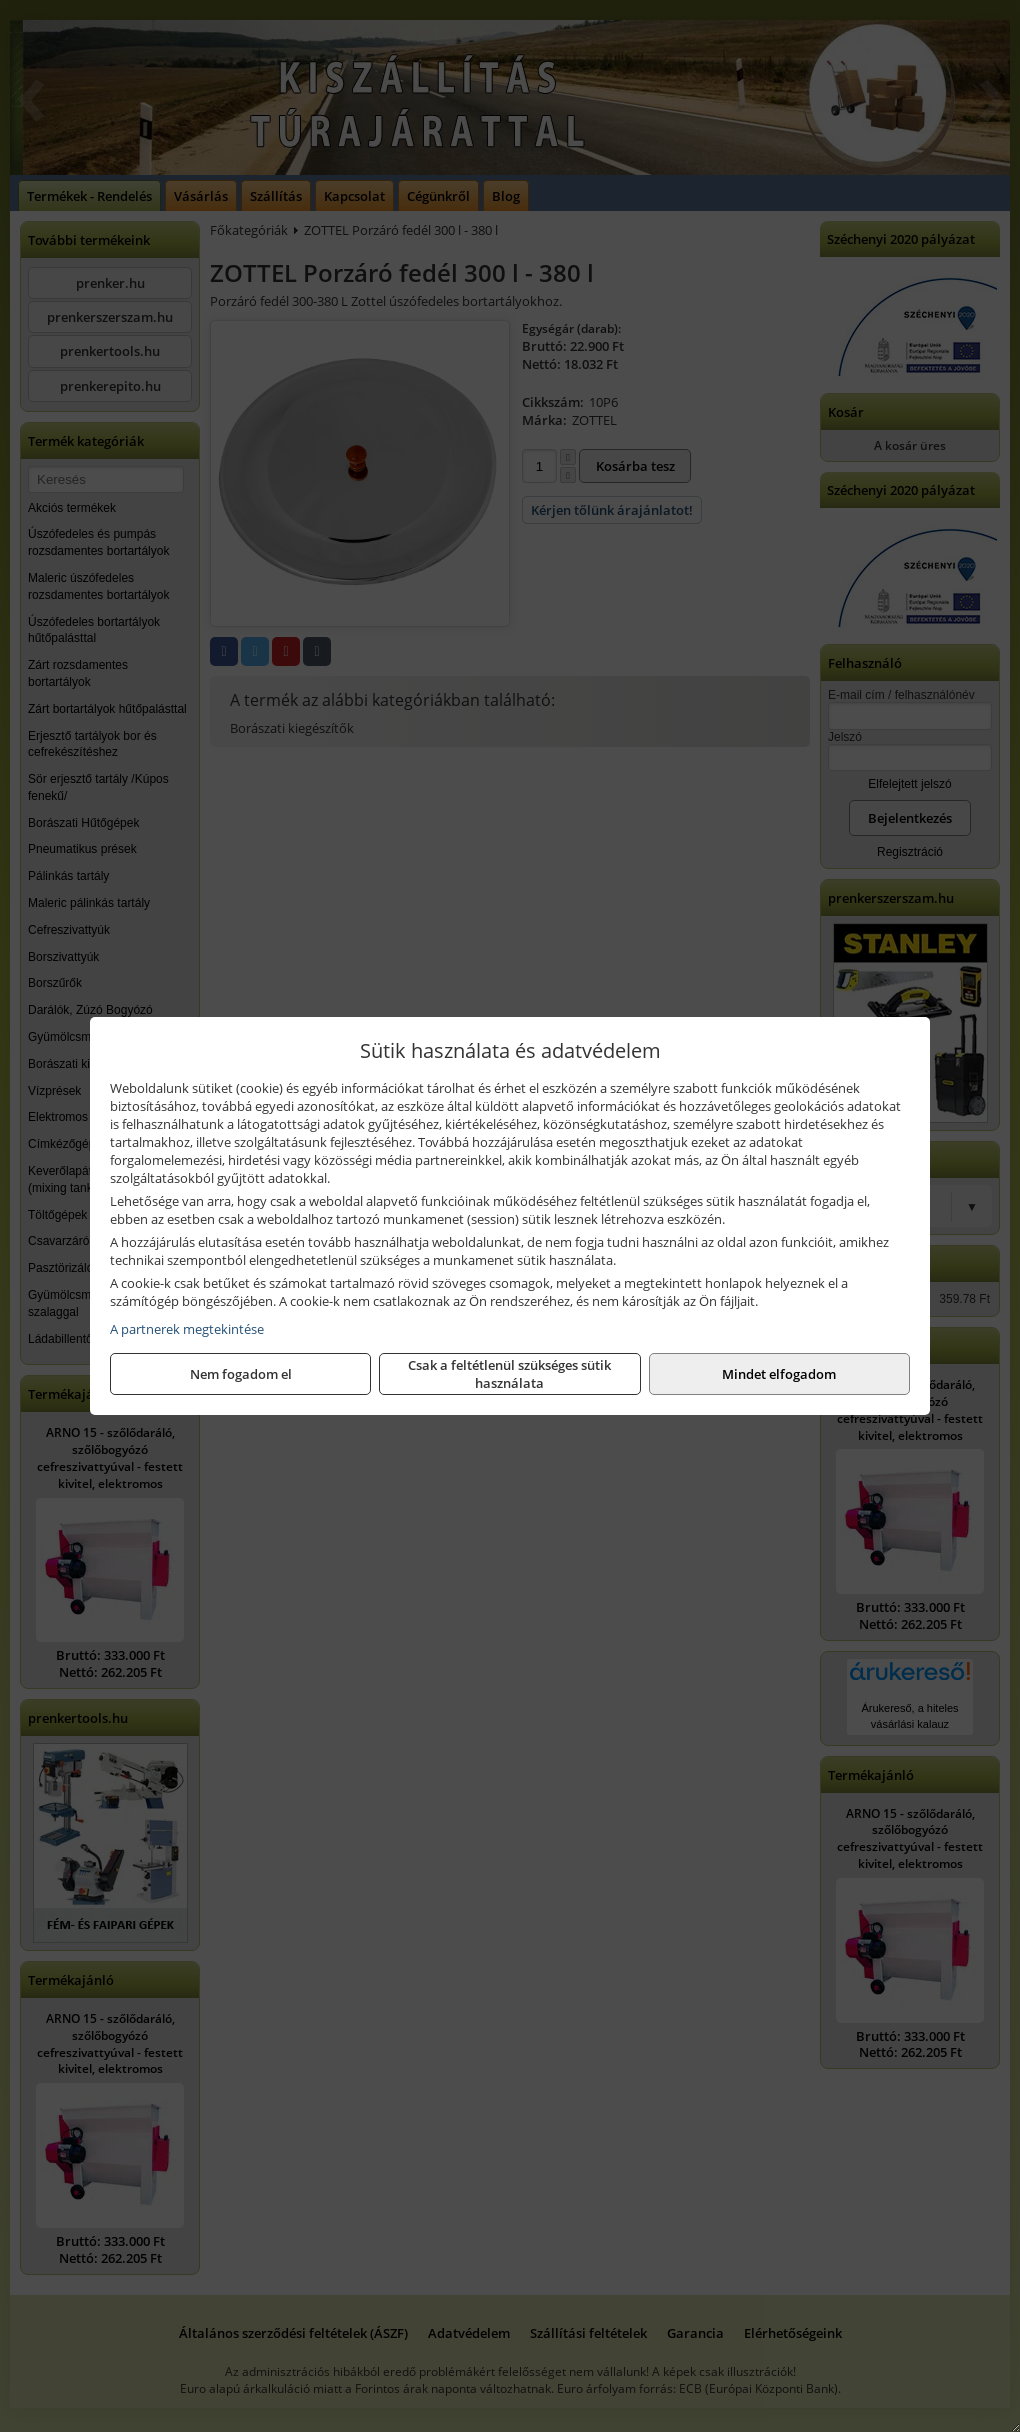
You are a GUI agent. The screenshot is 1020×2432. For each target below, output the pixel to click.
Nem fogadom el (241, 1374)
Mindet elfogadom (779, 1374)
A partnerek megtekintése (187, 1329)
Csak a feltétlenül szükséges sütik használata (509, 1374)
